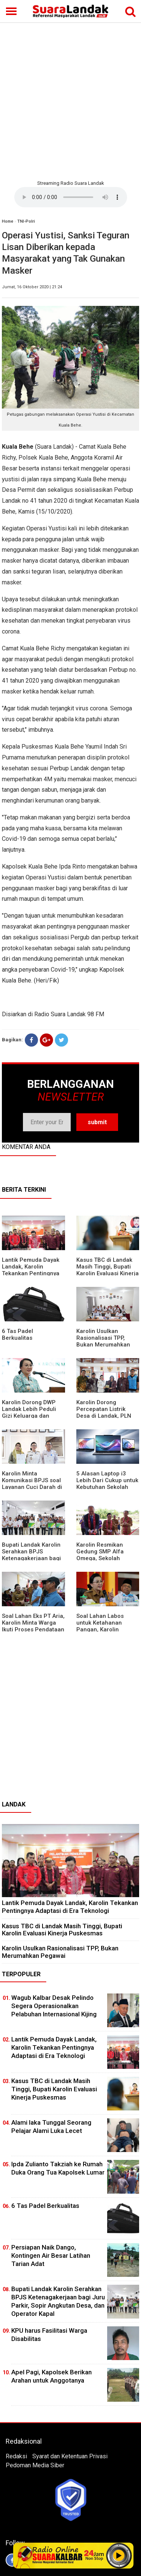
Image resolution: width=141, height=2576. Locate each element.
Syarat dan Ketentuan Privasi (70, 2456)
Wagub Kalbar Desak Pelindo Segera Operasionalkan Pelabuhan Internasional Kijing (54, 2006)
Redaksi (16, 2456)
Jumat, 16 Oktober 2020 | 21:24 (32, 287)
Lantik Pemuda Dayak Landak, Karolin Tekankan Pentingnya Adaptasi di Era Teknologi (30, 1273)
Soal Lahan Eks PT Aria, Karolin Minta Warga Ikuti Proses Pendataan (33, 1623)
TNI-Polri (26, 221)
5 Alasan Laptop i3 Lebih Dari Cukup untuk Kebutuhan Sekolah (107, 1480)
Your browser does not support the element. (70, 197)
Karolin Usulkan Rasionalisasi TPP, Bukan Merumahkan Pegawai (103, 1341)
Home (7, 221)
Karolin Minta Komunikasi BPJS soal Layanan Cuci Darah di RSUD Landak (32, 1483)
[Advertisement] (70, 100)
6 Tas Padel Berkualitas (17, 1334)
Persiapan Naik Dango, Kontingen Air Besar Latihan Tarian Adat (50, 2255)
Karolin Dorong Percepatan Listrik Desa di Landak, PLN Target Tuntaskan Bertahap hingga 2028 (106, 1416)
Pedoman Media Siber (35, 2465)
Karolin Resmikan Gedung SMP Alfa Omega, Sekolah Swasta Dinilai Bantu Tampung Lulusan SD (104, 1558)
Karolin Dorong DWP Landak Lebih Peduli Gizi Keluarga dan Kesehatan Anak (29, 1412)
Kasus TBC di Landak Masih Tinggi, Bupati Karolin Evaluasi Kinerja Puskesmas (107, 1270)
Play (118, 2555)
